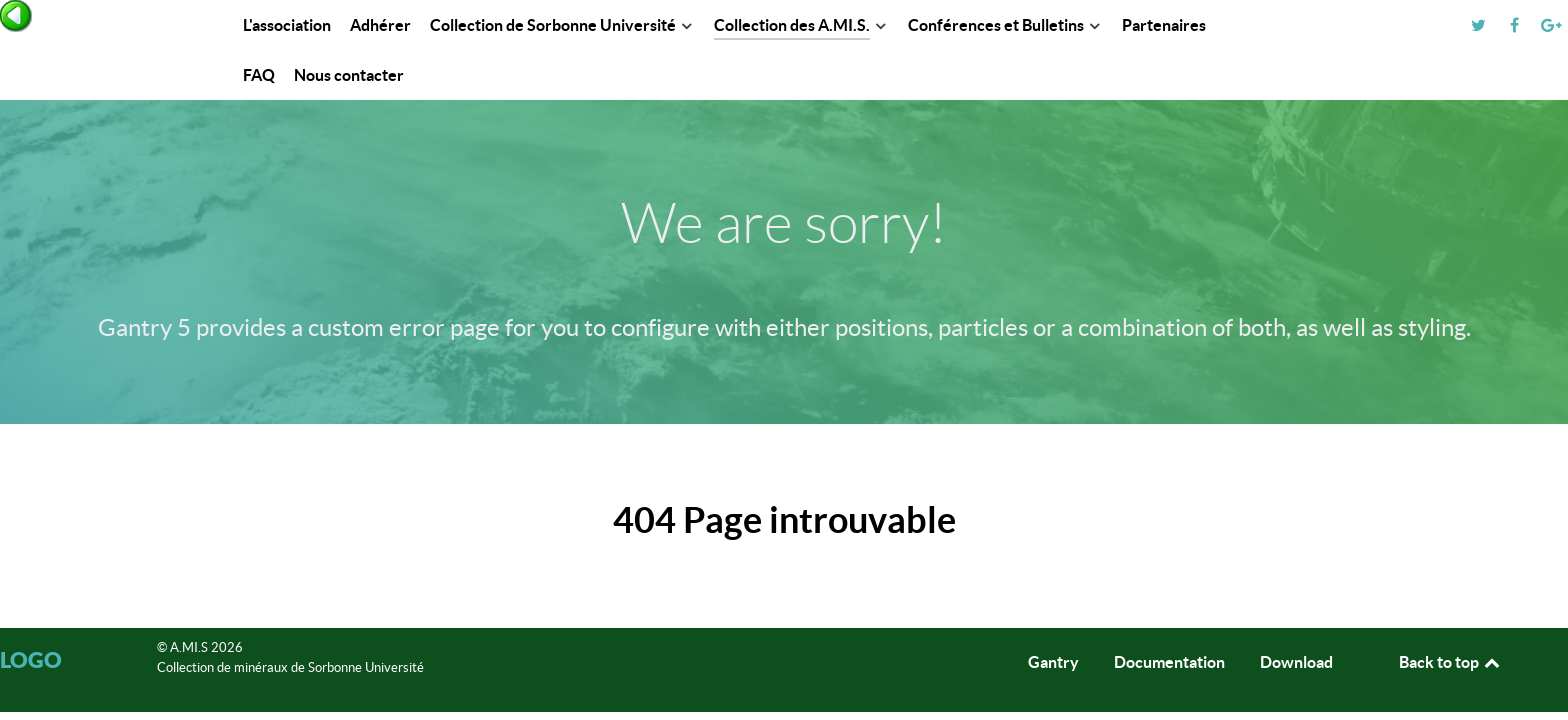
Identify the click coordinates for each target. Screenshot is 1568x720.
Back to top (1451, 662)
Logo (31, 659)
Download (1296, 662)
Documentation (1169, 662)
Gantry (1053, 662)
